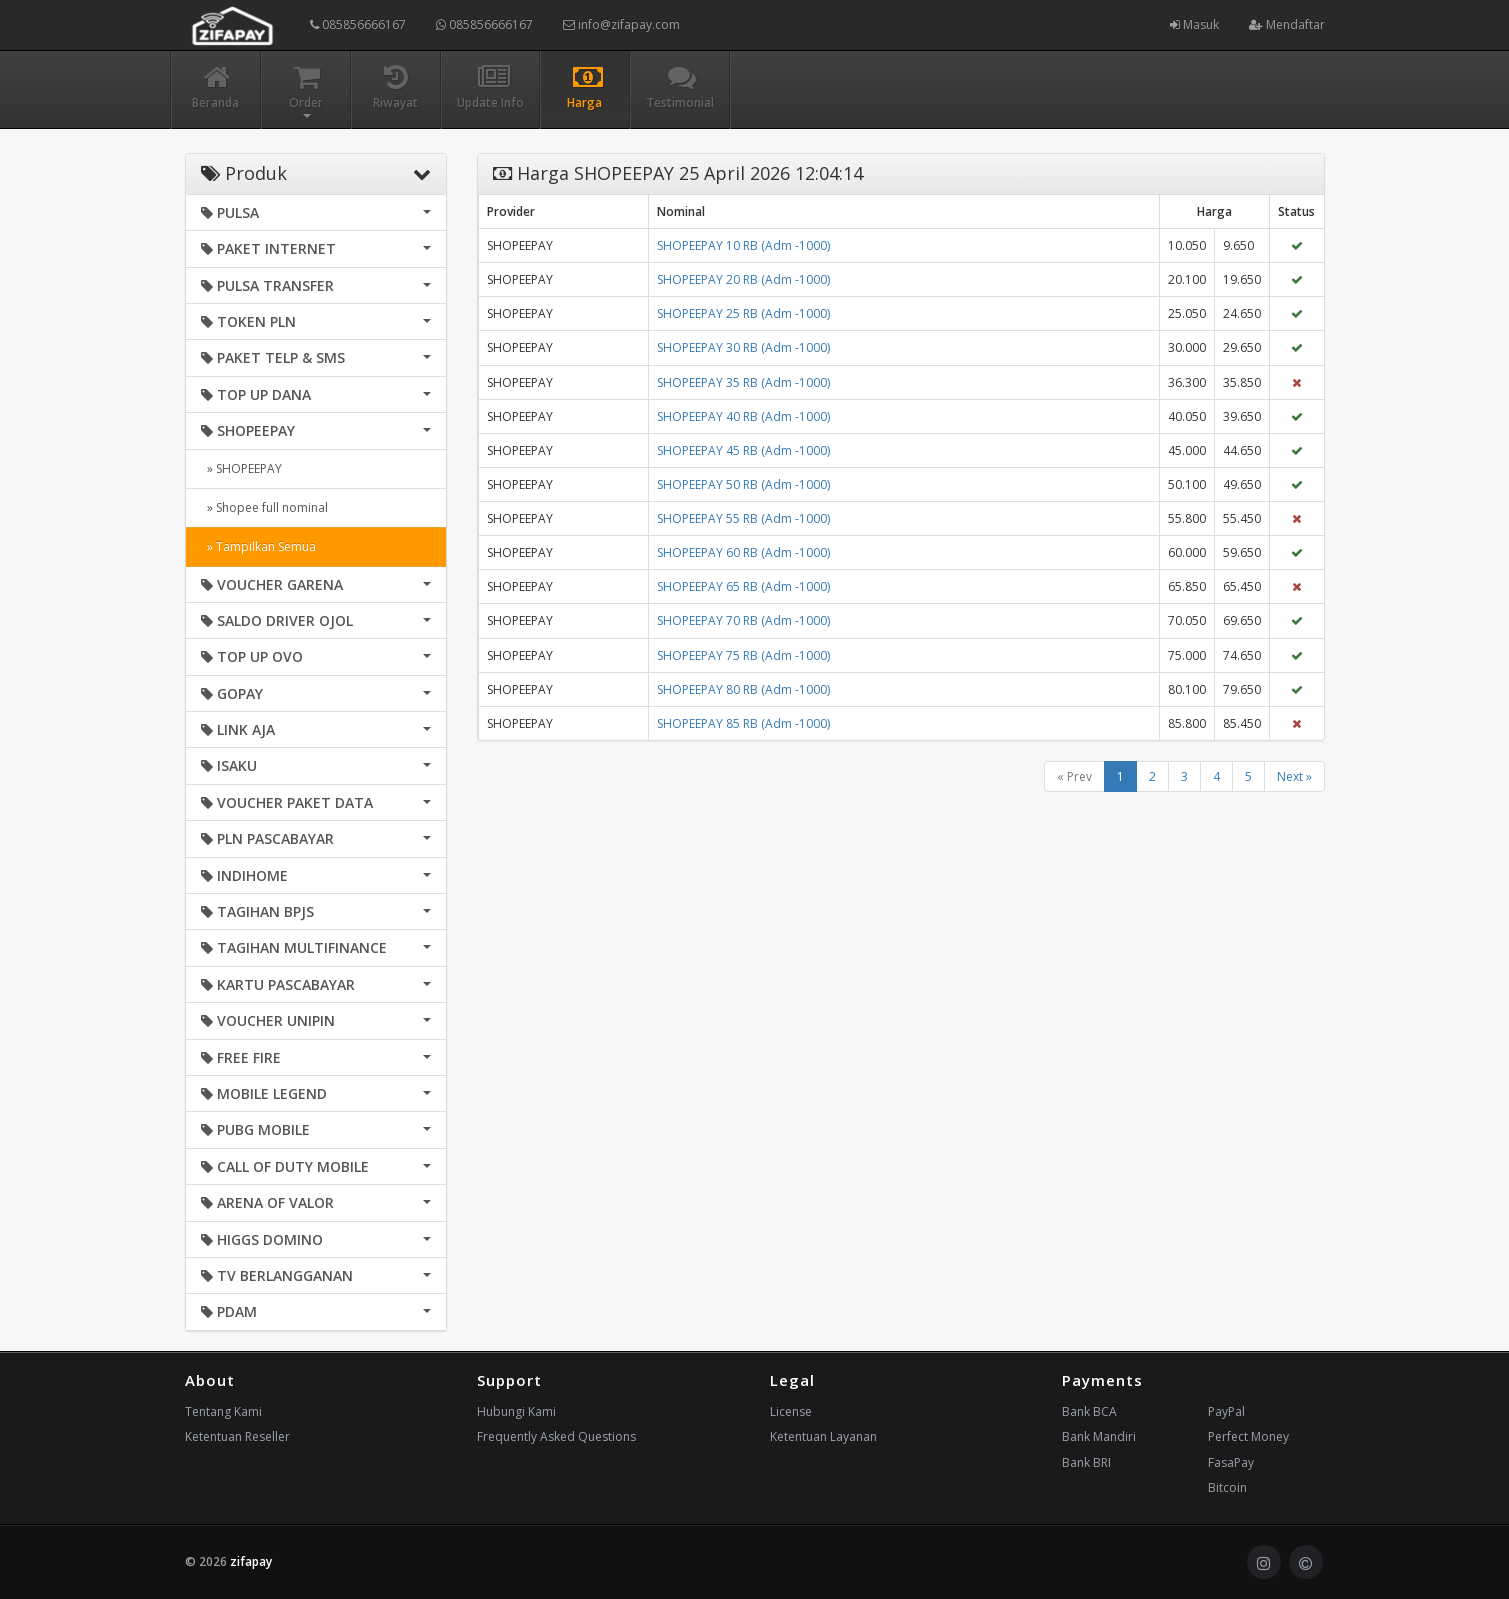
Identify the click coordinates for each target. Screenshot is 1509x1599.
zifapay (251, 1561)
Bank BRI (1086, 1462)
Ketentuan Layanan (823, 1436)
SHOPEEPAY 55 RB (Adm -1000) (743, 518)
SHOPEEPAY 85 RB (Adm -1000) (743, 723)
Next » (1294, 776)
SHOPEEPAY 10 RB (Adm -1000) (743, 245)
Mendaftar (1287, 24)
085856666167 (358, 24)
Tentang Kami (223, 1411)
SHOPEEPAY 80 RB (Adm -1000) (743, 689)
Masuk (1194, 24)
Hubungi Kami (516, 1411)
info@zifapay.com (621, 24)
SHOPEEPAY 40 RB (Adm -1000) (743, 416)
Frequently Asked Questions (556, 1436)
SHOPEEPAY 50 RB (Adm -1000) (743, 484)
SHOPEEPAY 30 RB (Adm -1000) (743, 347)
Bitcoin (1227, 1487)
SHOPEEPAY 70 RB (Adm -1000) (743, 620)
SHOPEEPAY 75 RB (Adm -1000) (743, 655)
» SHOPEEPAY (241, 468)
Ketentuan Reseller (237, 1436)
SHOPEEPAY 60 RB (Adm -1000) (743, 552)
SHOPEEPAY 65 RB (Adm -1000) (743, 586)
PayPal (1226, 1411)
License (791, 1411)
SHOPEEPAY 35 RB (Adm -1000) (743, 382)
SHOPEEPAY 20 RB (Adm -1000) (743, 279)
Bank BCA (1089, 1411)
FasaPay (1231, 1462)
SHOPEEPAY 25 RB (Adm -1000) (743, 313)
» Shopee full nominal (264, 507)
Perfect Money (1248, 1436)
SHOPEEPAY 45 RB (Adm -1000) (743, 450)
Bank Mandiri (1099, 1436)
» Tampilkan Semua (258, 546)
